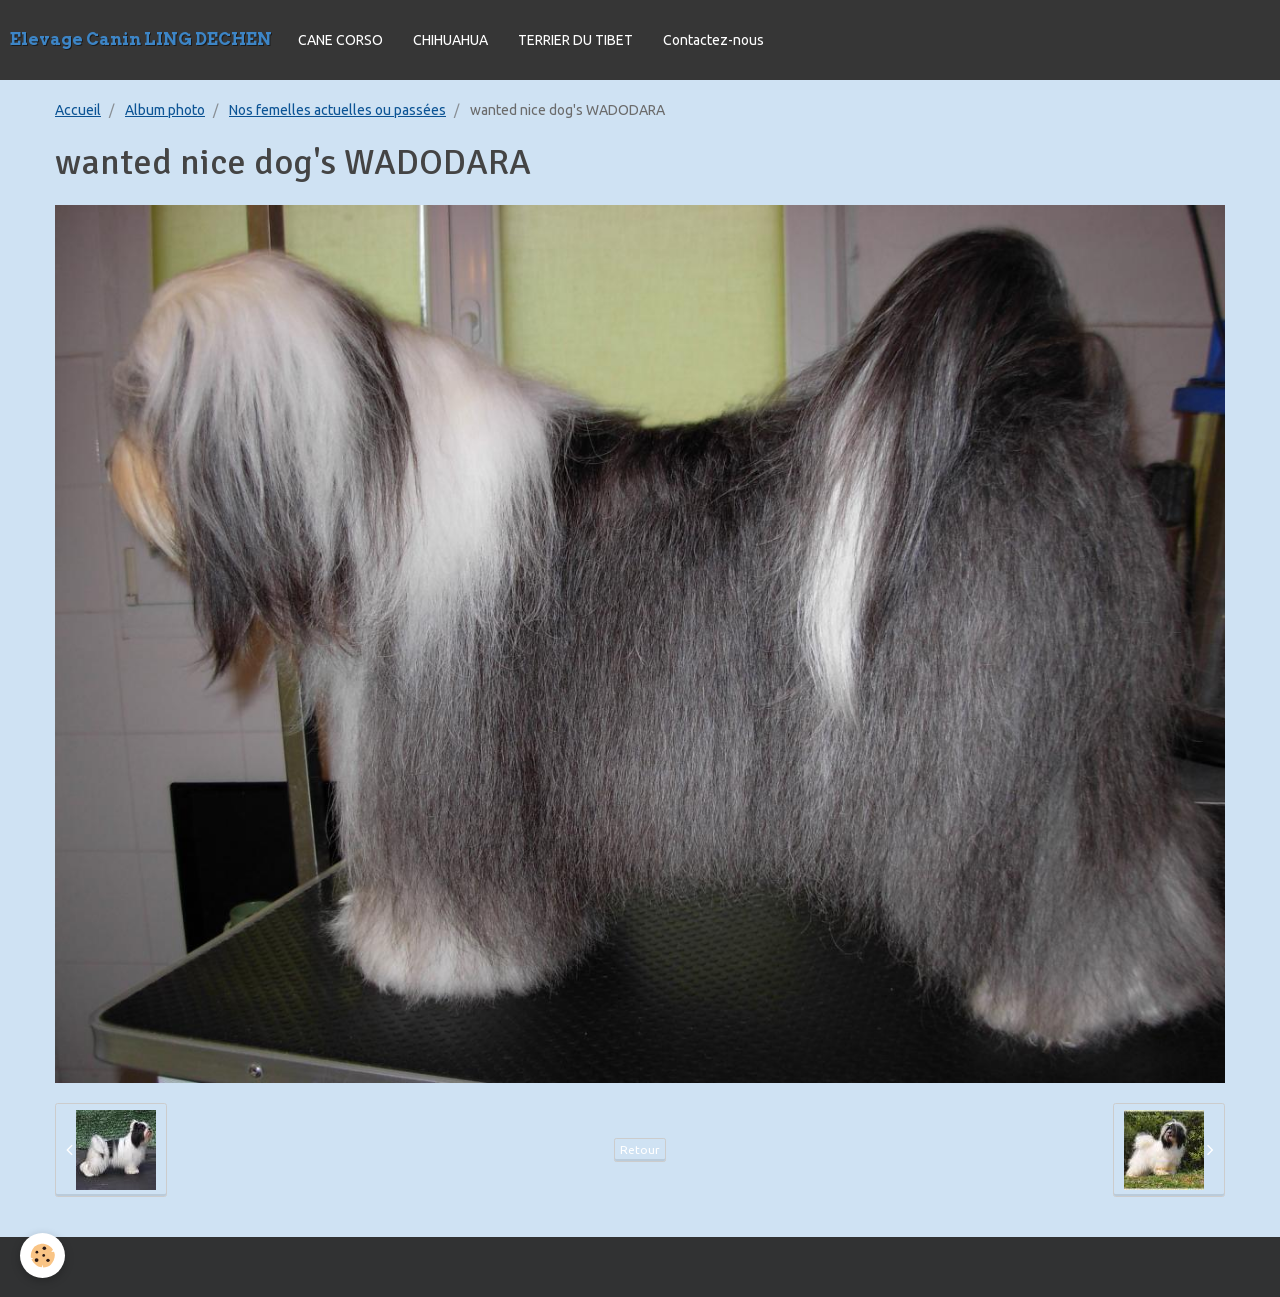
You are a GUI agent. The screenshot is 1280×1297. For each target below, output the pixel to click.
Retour (640, 1149)
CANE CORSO (340, 40)
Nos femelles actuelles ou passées (337, 110)
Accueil (78, 110)
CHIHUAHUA (450, 40)
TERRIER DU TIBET (575, 40)
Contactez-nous (713, 40)
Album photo (165, 110)
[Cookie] (42, 1255)
